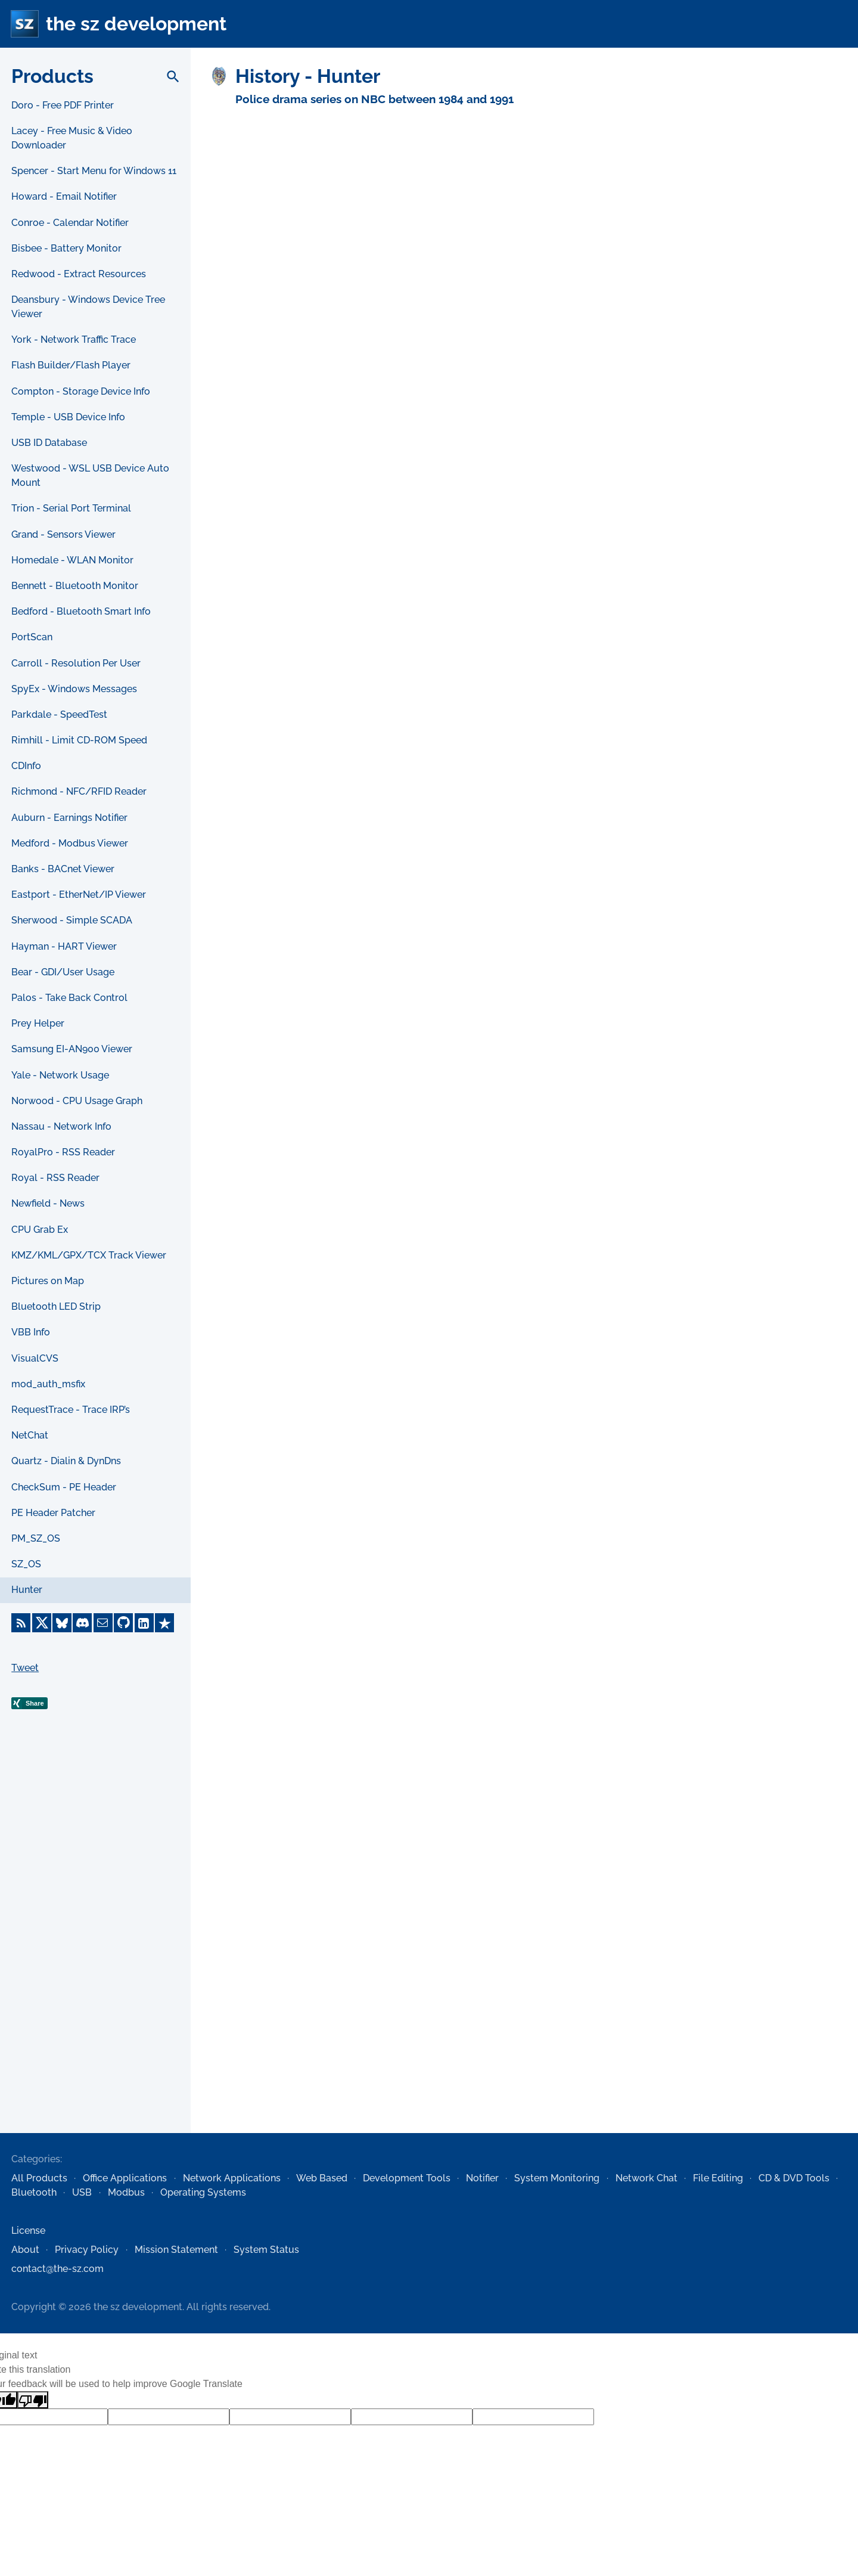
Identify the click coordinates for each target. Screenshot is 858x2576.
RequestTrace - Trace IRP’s (70, 1409)
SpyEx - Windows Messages (74, 689)
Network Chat (646, 2178)
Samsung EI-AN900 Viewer (71, 1049)
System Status (266, 2249)
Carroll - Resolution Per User (76, 663)
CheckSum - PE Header (63, 1487)
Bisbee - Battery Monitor (66, 248)
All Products (39, 2178)
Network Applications (232, 2178)
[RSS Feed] (20, 1622)
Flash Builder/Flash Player (70, 365)
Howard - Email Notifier (64, 196)
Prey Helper (37, 1023)
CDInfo (26, 765)
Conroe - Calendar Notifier (70, 222)
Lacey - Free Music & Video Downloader (71, 138)
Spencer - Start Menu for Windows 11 (93, 170)
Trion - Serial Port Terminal (71, 508)
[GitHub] (123, 1622)
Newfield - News (48, 1203)
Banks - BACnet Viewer (62, 869)
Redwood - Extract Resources (78, 274)
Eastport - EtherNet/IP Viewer (78, 894)
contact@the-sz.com (57, 2268)
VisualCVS (34, 1358)
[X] (41, 1622)
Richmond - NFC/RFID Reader (79, 791)
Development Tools (406, 2178)
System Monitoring (556, 2178)
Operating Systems (203, 2192)
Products (52, 76)
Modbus (126, 2192)
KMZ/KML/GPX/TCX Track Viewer (88, 1255)
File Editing (718, 2178)
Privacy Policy (87, 2249)
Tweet (25, 1667)
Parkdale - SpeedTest (59, 714)
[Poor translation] (32, 2399)
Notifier (482, 2178)
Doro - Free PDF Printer (62, 105)
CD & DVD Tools (793, 2178)
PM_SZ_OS (35, 1538)
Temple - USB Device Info (68, 417)
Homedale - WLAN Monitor (72, 560)
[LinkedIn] (144, 1622)
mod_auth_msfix (48, 1384)
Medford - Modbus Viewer (69, 843)
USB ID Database (49, 442)
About (25, 2249)
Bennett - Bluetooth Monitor (74, 585)
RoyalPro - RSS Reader (63, 1152)
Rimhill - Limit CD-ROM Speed (79, 740)
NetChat (29, 1435)
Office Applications (125, 2178)
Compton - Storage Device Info (80, 391)
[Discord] (82, 1622)
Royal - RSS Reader (55, 1177)
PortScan (31, 637)
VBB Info (30, 1332)
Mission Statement (176, 2249)
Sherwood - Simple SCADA (71, 920)
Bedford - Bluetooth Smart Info (81, 611)
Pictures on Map (47, 1281)
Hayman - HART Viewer (64, 946)
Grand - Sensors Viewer (63, 534)
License (28, 2230)
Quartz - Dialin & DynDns (66, 1461)
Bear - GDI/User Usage (62, 972)
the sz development (136, 24)
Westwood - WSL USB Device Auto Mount (90, 475)
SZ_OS (26, 1564)
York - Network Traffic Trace (73, 339)
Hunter (26, 1589)
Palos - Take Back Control (69, 997)
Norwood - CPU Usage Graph (76, 1100)
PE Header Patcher (53, 1512)
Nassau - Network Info (61, 1126)
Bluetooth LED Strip (56, 1306)
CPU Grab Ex (39, 1229)
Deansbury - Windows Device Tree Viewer (88, 307)
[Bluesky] (62, 1622)
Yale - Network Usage (60, 1075)
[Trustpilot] (164, 1622)
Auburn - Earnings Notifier (69, 817)
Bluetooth (34, 2192)
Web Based (321, 2178)
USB (82, 2192)
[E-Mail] (103, 1622)
